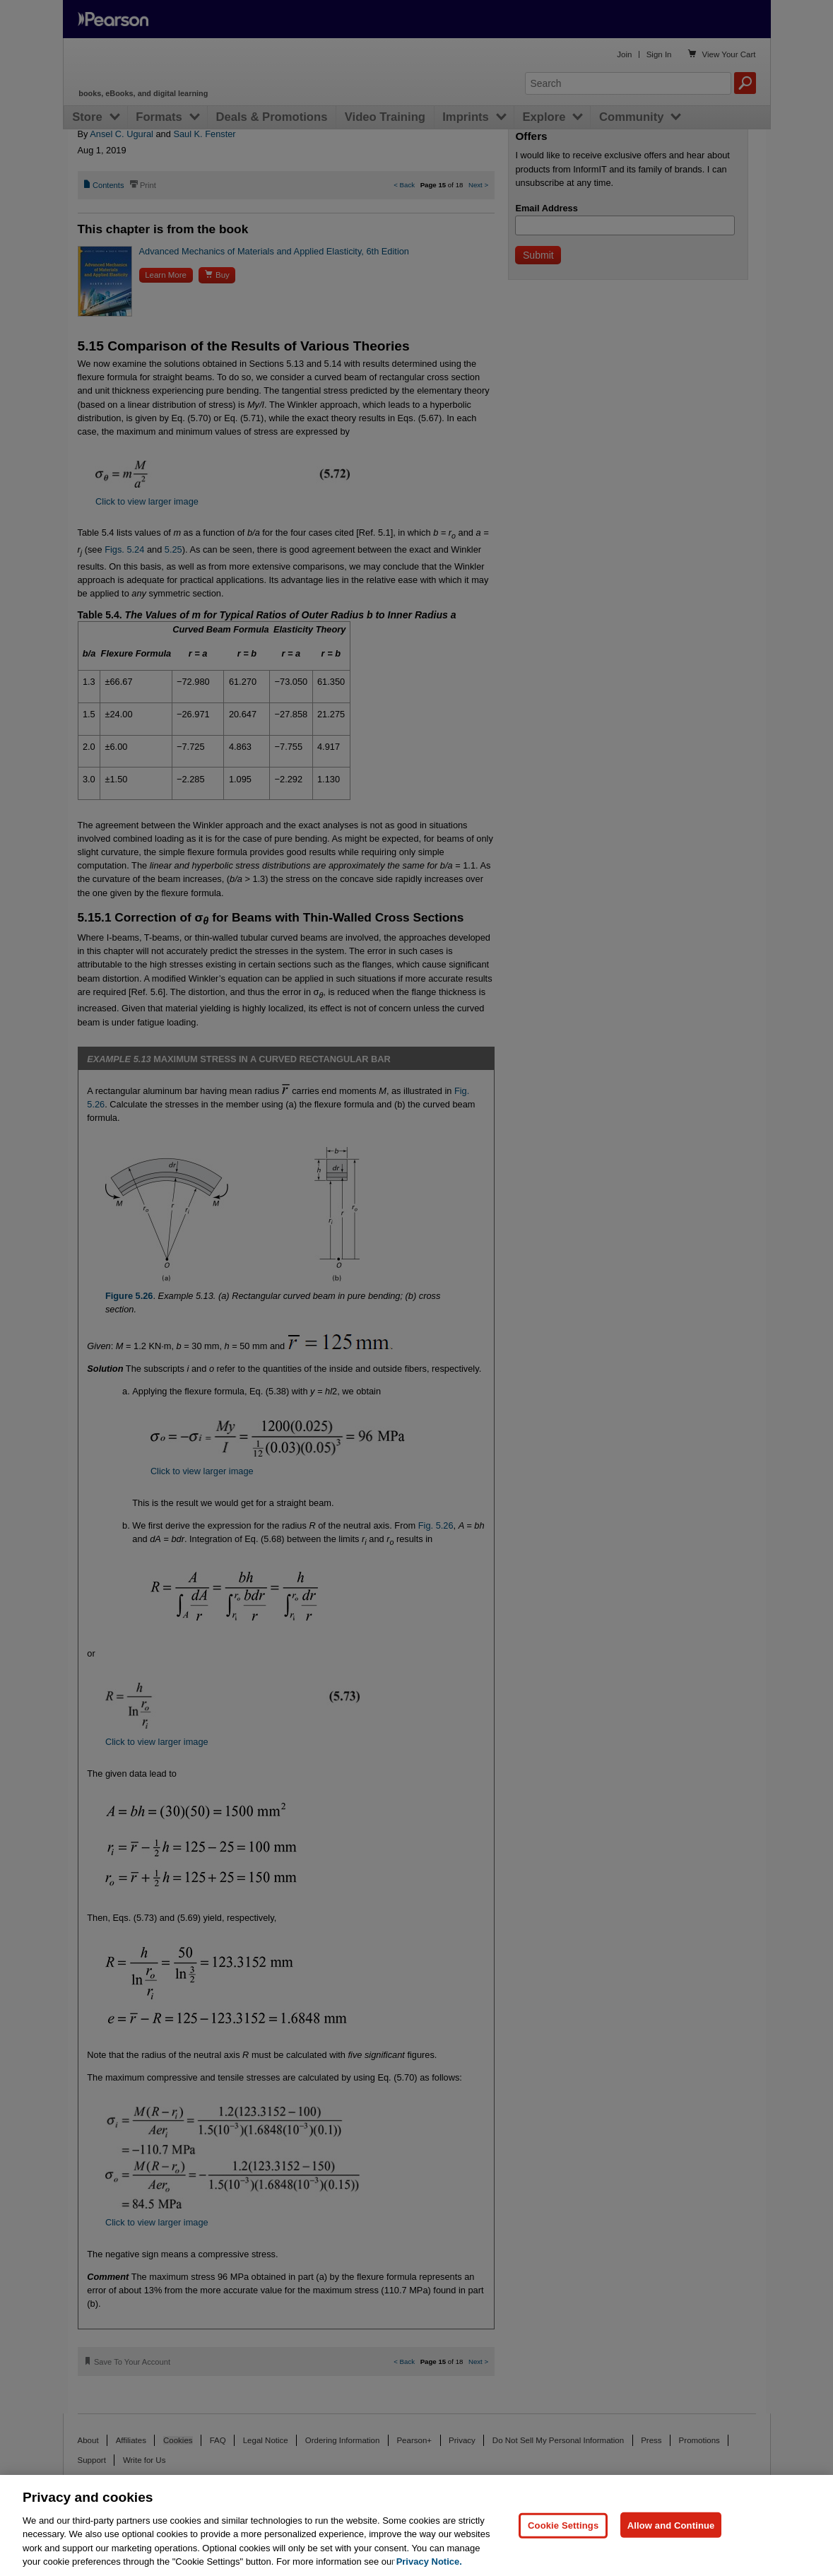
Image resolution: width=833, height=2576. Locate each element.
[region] (416, 2525)
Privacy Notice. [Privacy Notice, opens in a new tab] (429, 2561)
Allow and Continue (671, 2524)
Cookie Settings (563, 2524)
